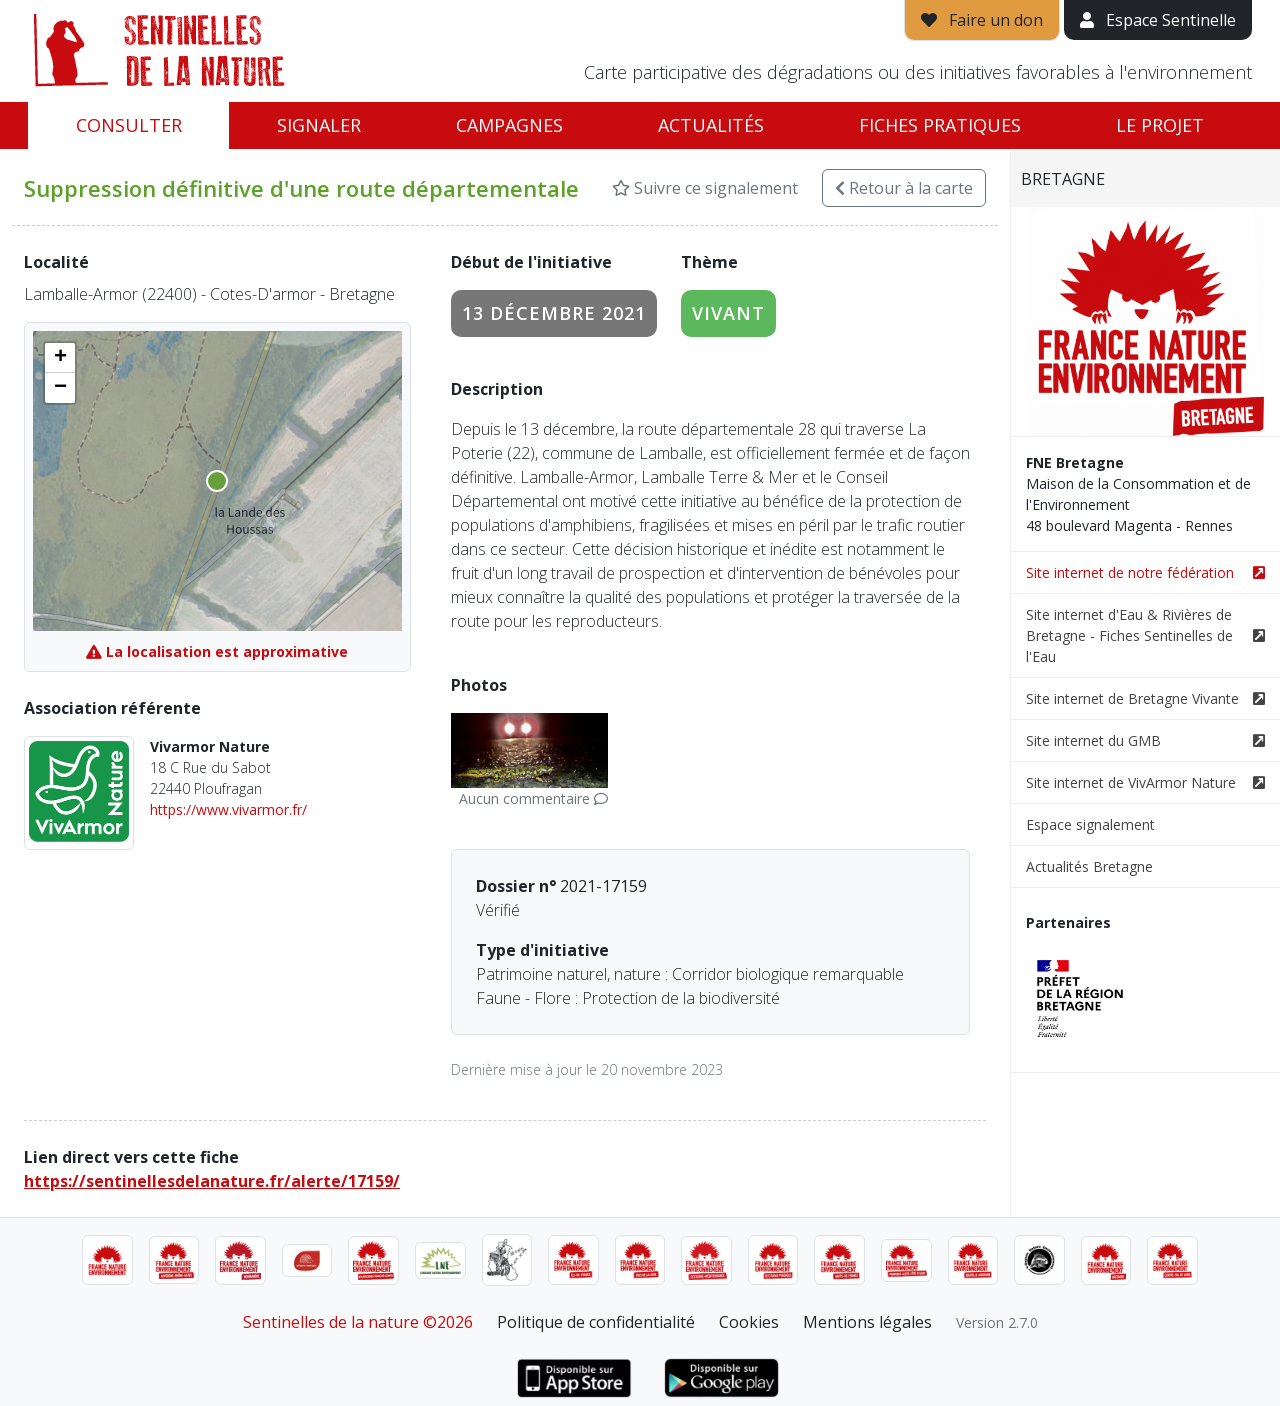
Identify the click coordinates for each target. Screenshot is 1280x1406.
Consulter (129, 125)
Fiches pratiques (940, 125)
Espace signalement (1090, 824)
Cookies (749, 1322)
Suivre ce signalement (705, 188)
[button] (60, 358)
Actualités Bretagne (1089, 866)
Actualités (711, 125)
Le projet (1160, 125)
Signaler (319, 125)
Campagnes (509, 125)
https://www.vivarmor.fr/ (228, 809)
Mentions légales (867, 1322)
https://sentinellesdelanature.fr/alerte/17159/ (212, 1181)
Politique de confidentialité (596, 1322)
